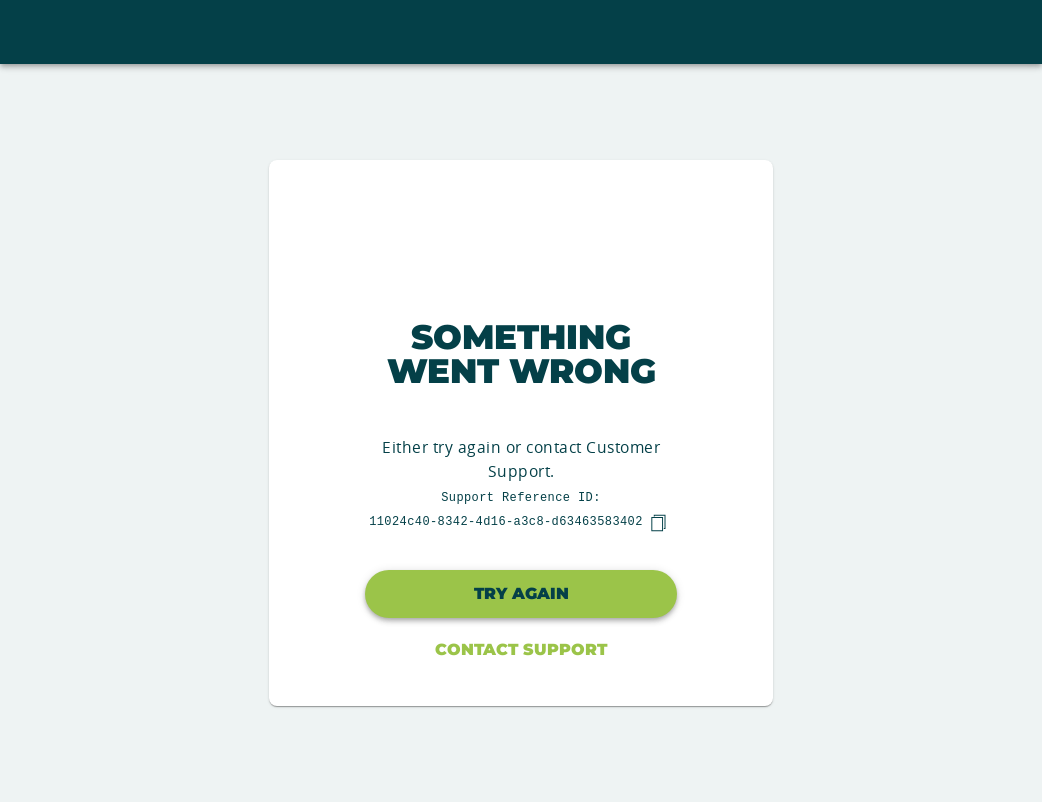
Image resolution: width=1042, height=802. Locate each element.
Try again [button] (521, 593)
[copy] (658, 523)
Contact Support (521, 649)
